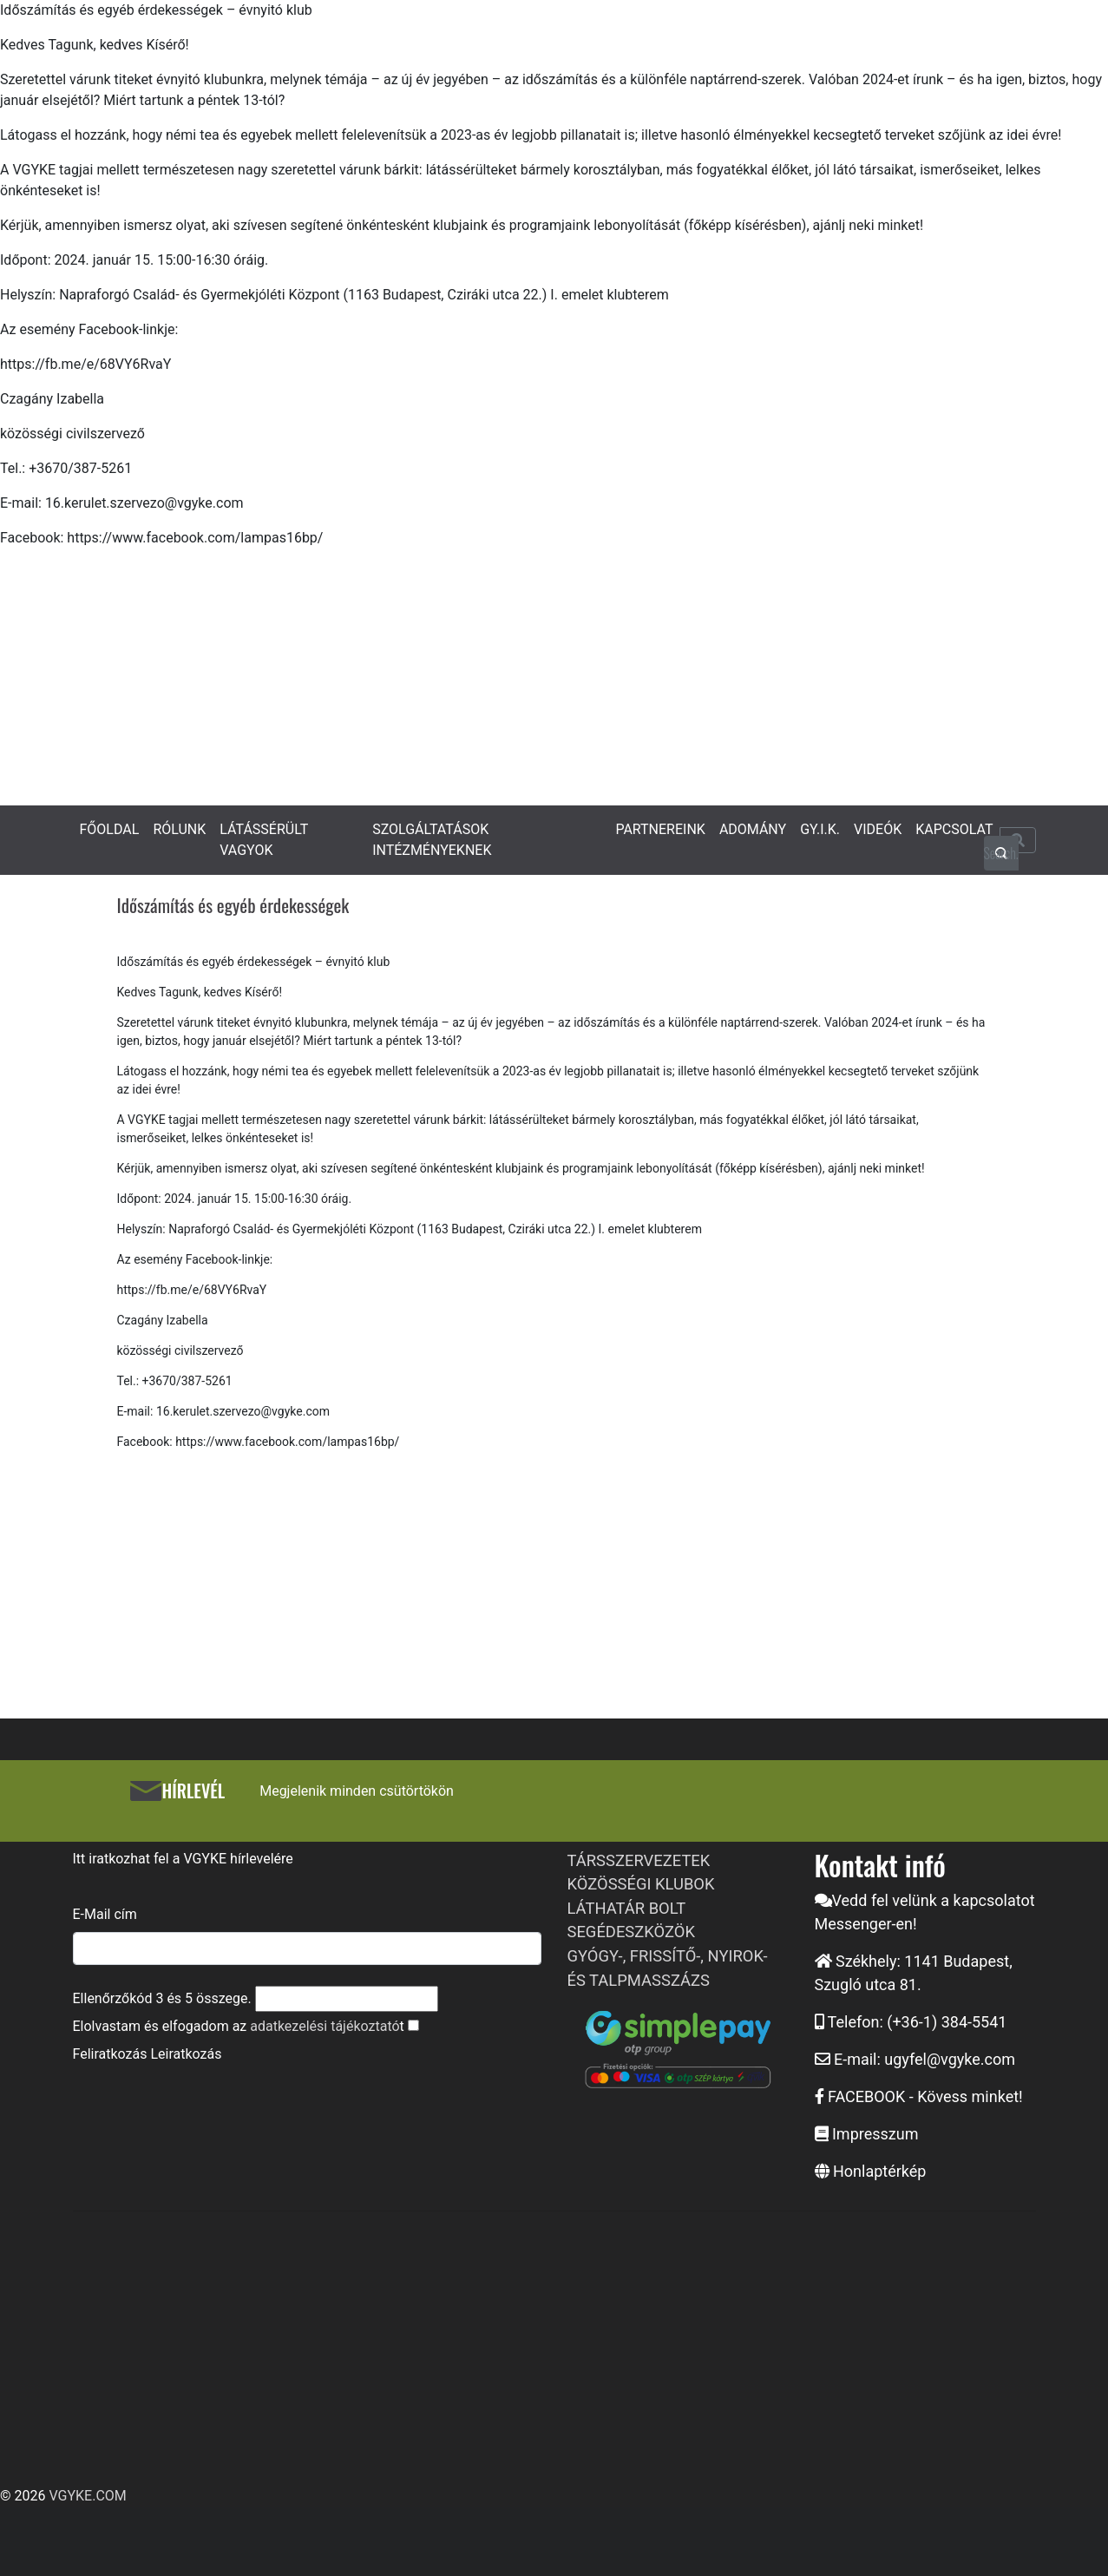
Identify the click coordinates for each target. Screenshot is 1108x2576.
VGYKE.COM (87, 2495)
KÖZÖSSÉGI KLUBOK (641, 1884)
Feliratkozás (110, 2054)
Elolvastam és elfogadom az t (238, 2026)
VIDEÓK (877, 829)
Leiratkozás (185, 2054)
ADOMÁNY (752, 829)
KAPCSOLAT (954, 829)
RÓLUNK (179, 829)
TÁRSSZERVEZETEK (639, 1860)
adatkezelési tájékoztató (324, 2026)
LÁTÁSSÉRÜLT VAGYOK (264, 839)
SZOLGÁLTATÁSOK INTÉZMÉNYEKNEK (431, 839)
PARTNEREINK (660, 829)
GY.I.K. (820, 829)
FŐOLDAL (110, 829)
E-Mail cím (105, 1914)
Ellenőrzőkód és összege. (162, 1998)
